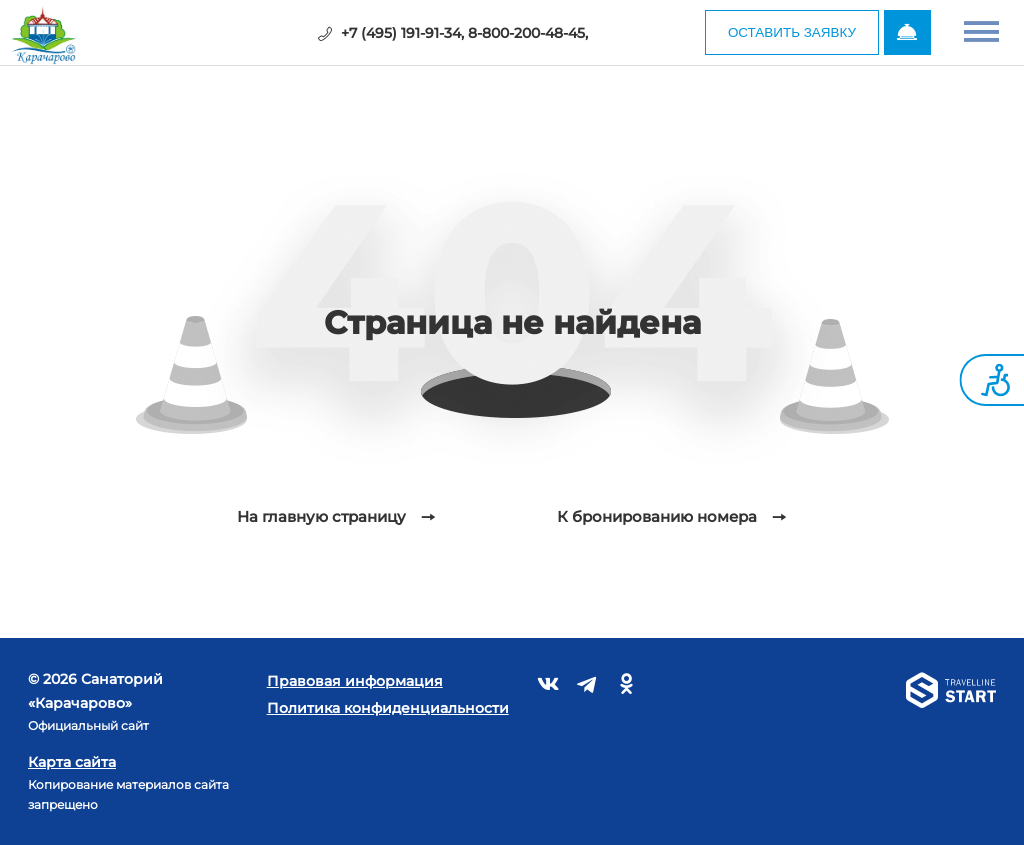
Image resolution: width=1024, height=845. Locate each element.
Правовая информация (355, 681)
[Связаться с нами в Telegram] (587, 687)
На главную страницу (321, 516)
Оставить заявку (784, 33)
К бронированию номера (657, 516)
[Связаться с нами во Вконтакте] (548, 687)
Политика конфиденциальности (388, 708)
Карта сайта (72, 762)
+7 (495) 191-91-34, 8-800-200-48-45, (458, 33)
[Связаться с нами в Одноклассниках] (626, 687)
